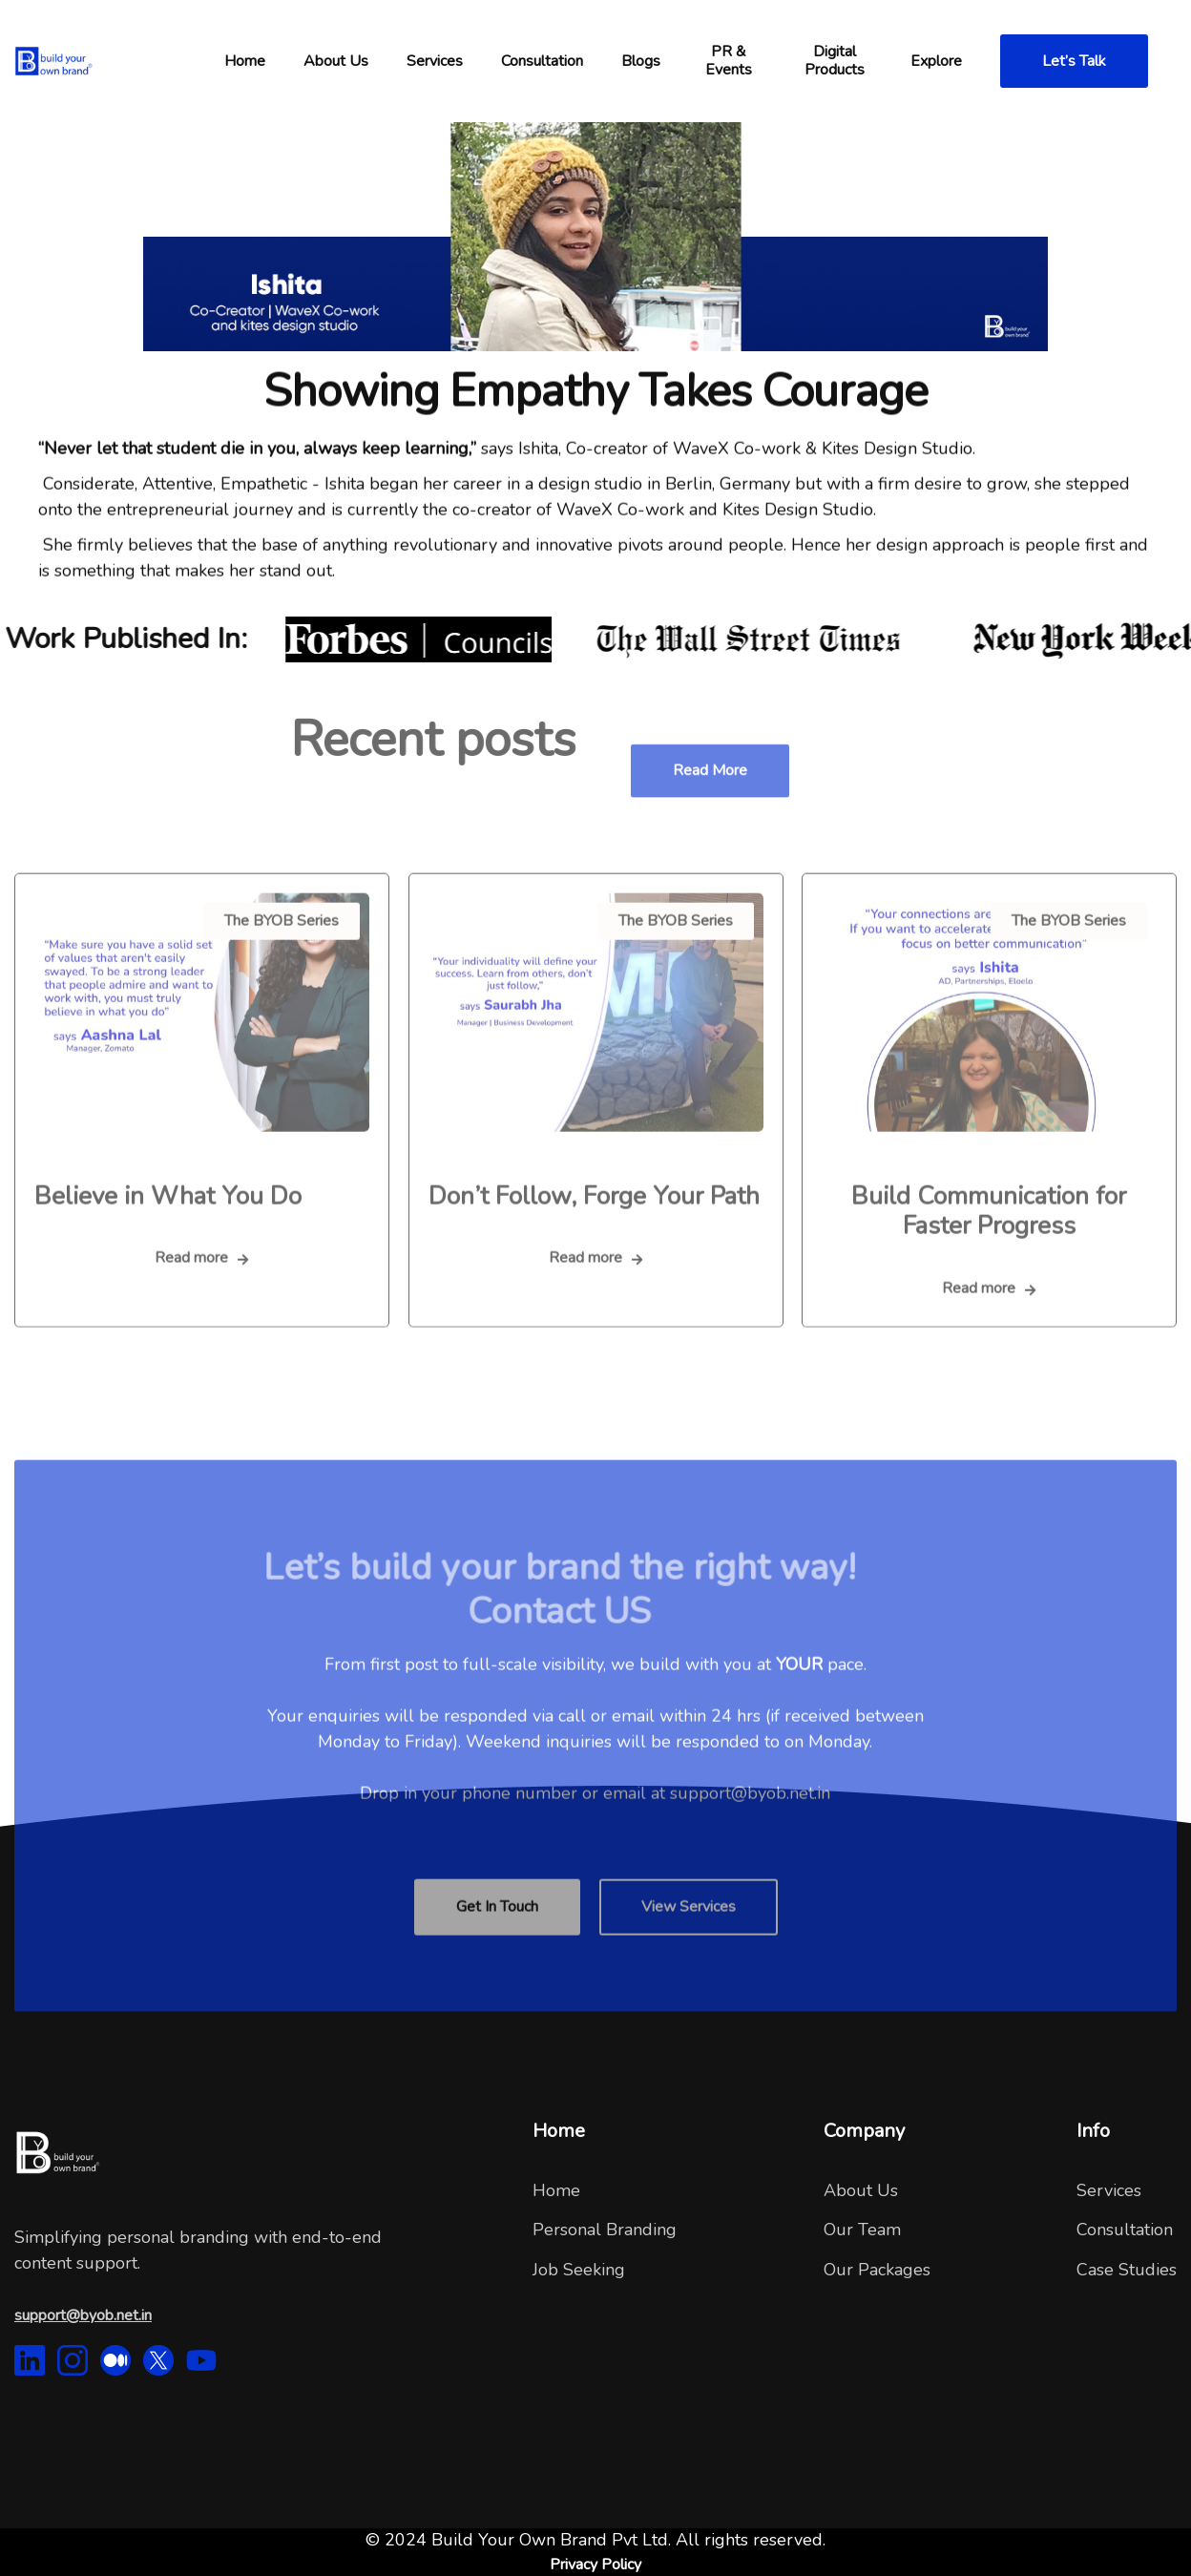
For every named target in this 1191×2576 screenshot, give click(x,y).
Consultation (1124, 2229)
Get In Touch (497, 1933)
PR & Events (728, 60)
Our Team (862, 2229)
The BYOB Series (281, 946)
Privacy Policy (595, 2564)
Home (556, 2190)
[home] (109, 61)
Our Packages (877, 2269)
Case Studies (1126, 2269)
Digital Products (834, 60)
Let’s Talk (1074, 61)
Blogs (640, 61)
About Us (861, 2190)
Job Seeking (579, 2269)
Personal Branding (605, 2229)
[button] (244, 61)
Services (435, 61)
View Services (688, 1933)
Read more (710, 797)
